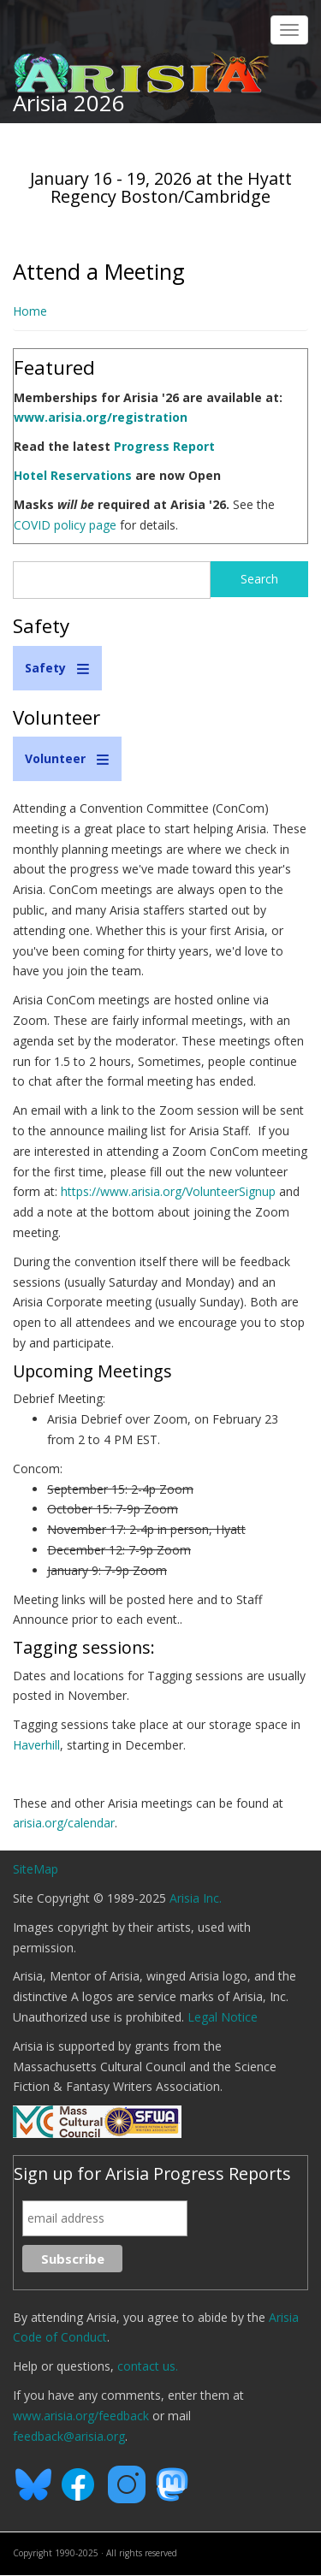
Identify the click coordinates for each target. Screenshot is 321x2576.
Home (30, 311)
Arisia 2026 (69, 102)
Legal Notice (222, 2017)
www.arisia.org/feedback (81, 2415)
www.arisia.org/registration (100, 417)
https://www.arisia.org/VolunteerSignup (168, 1191)
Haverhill (36, 1745)
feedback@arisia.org (69, 2436)
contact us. (147, 2366)
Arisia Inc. (195, 1898)
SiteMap (35, 1869)
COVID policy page (65, 525)
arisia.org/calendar (64, 1823)
